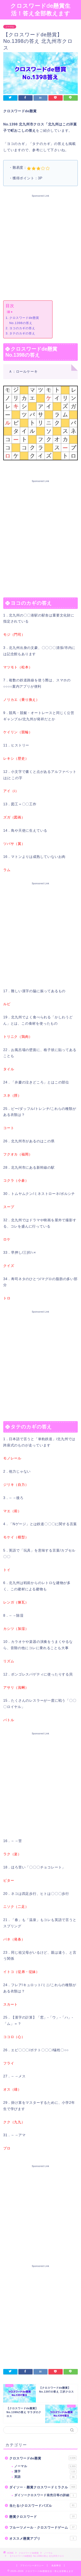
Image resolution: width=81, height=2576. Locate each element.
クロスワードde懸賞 (42, 2458)
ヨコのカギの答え (22, 328)
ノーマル (9, 27)
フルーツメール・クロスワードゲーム (42, 2527)
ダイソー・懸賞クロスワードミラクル (42, 2487)
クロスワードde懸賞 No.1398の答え (24, 320)
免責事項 (56, 2565)
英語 (45, 2477)
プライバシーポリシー (32, 2565)
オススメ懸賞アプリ (42, 2538)
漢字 (45, 2471)
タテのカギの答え (22, 333)
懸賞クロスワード (42, 2516)
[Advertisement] (40, 246)
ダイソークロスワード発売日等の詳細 (45, 2495)
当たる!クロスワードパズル (42, 2505)
